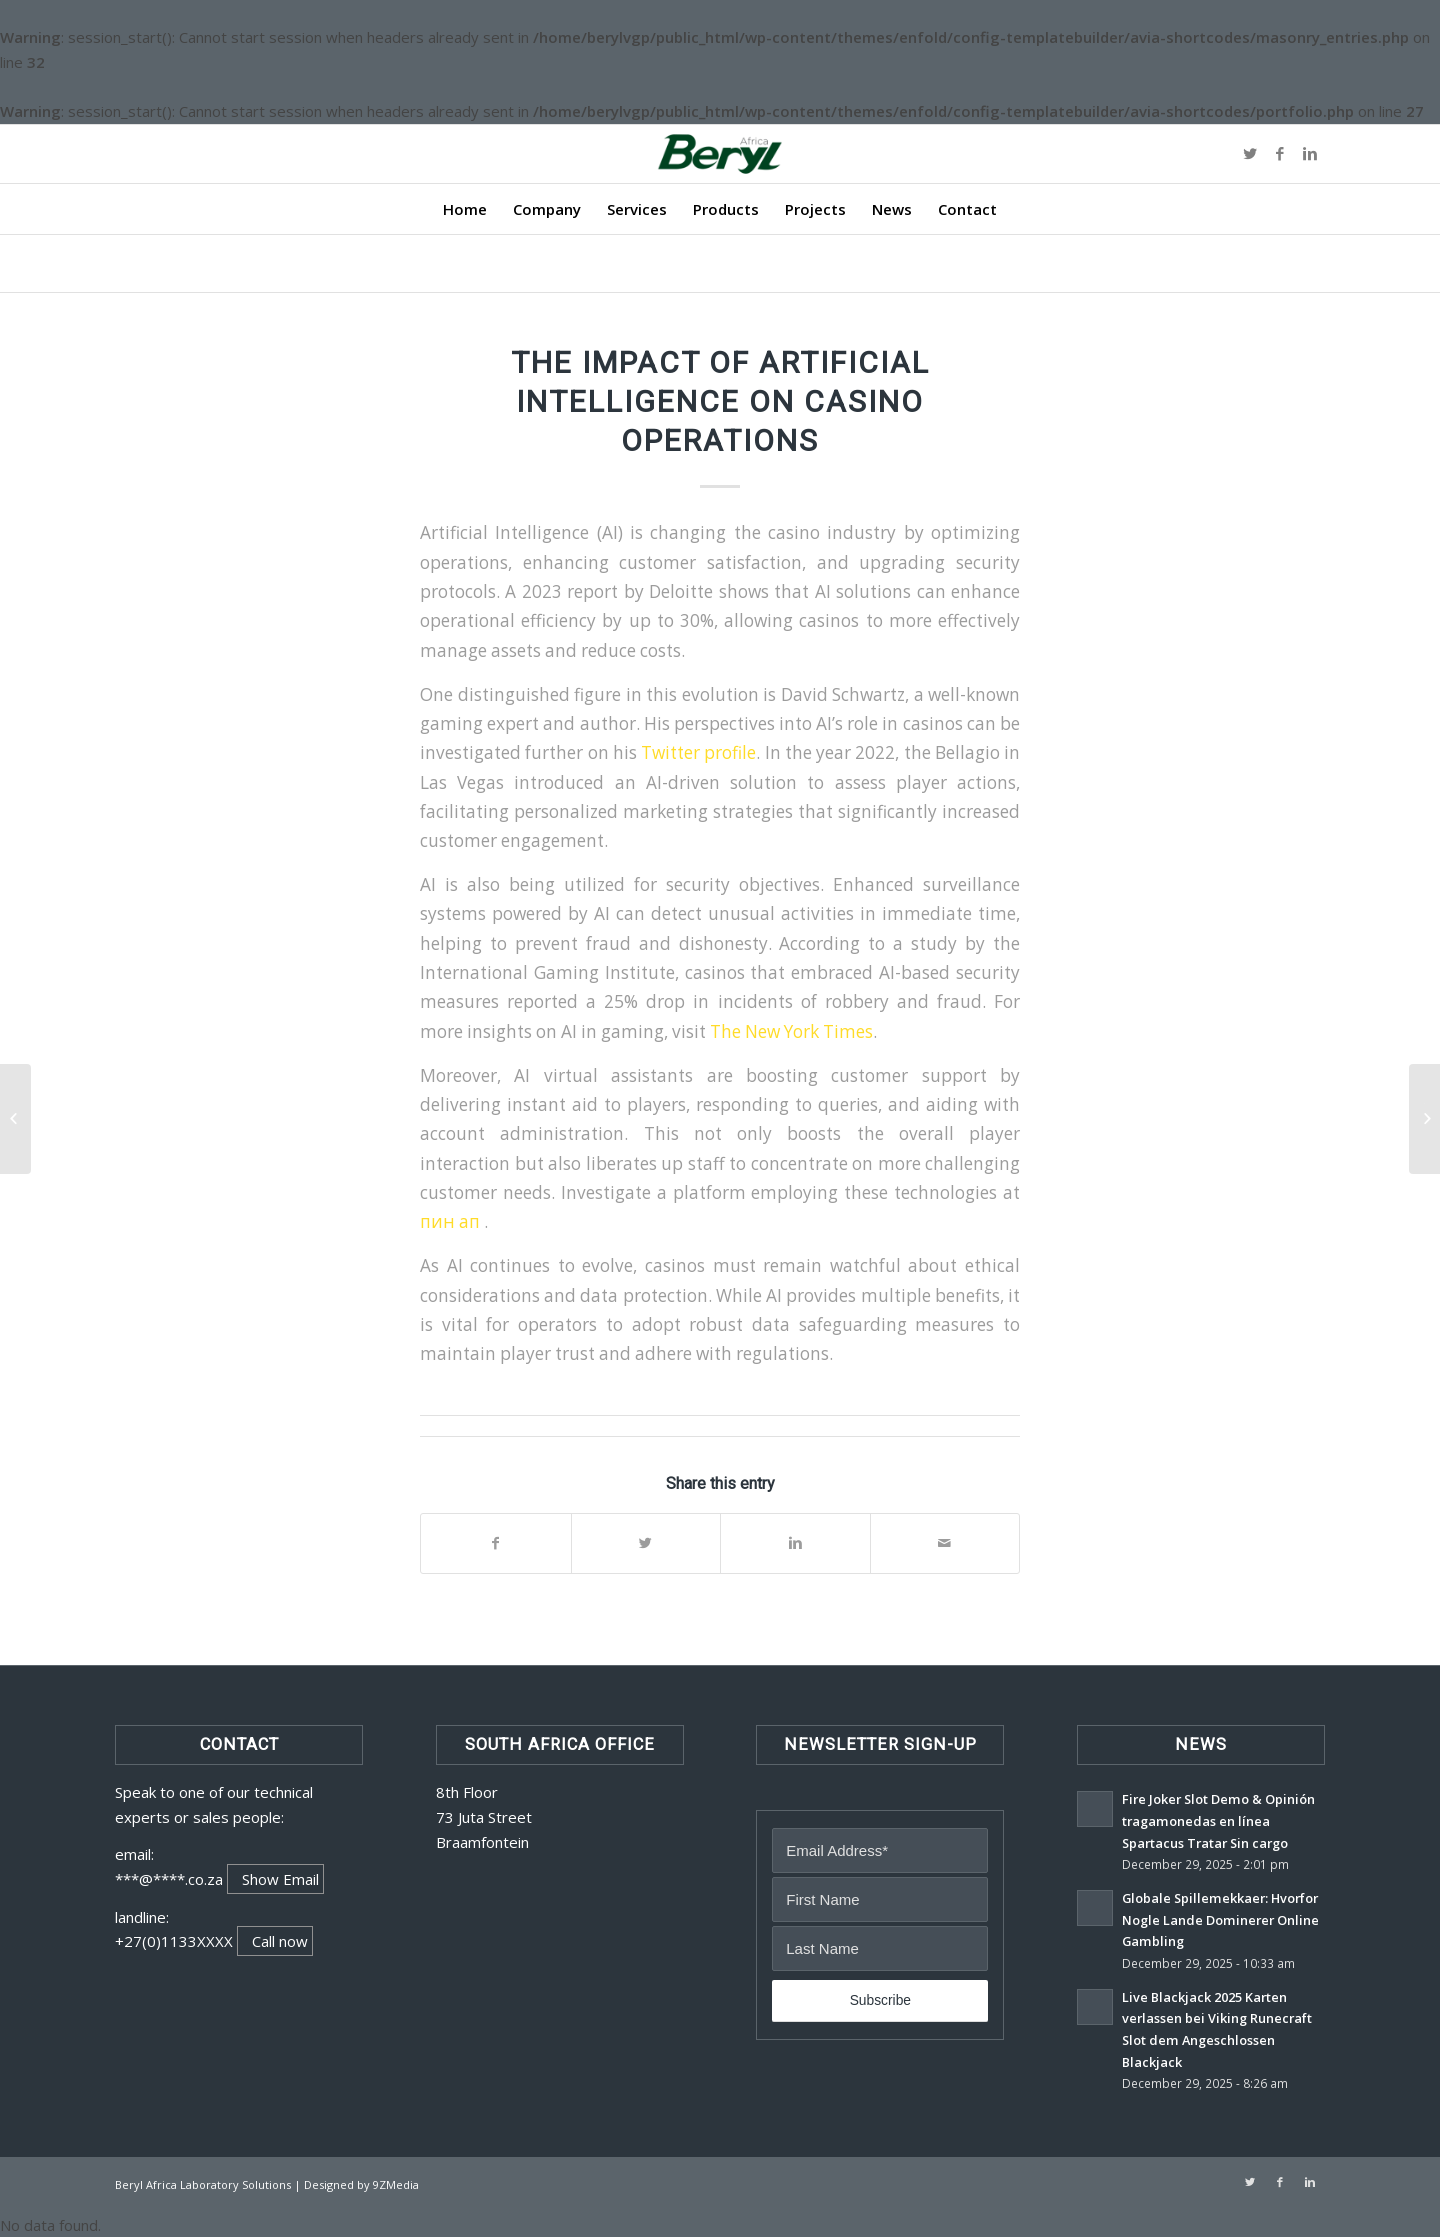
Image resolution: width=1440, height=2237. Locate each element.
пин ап (452, 1221)
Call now (280, 1941)
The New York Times (791, 1031)
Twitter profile (698, 752)
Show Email (280, 1879)
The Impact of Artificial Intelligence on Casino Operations (720, 401)
